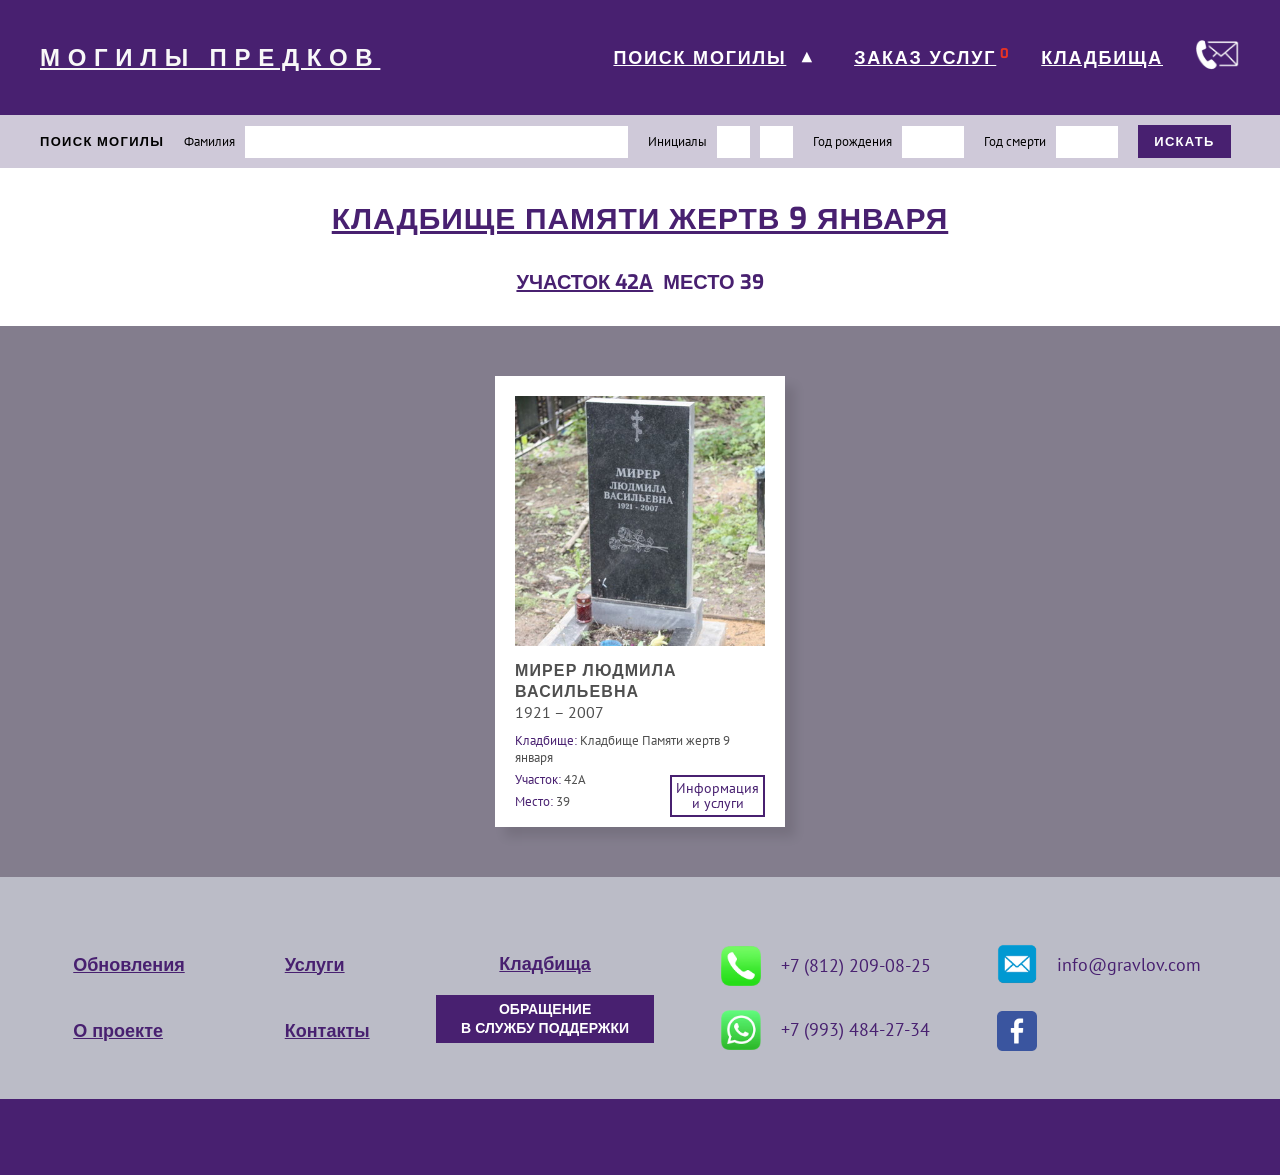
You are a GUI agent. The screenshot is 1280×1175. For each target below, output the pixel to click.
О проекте (118, 1031)
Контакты (327, 1031)
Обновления (128, 965)
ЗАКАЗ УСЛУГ (925, 58)
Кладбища (544, 964)
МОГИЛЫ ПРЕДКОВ (210, 58)
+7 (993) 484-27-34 (825, 1030)
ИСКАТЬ (1184, 141)
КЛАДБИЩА (1102, 58)
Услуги (315, 965)
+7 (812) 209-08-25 (826, 966)
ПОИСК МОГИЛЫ (699, 58)
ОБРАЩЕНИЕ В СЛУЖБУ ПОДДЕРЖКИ (545, 1019)
